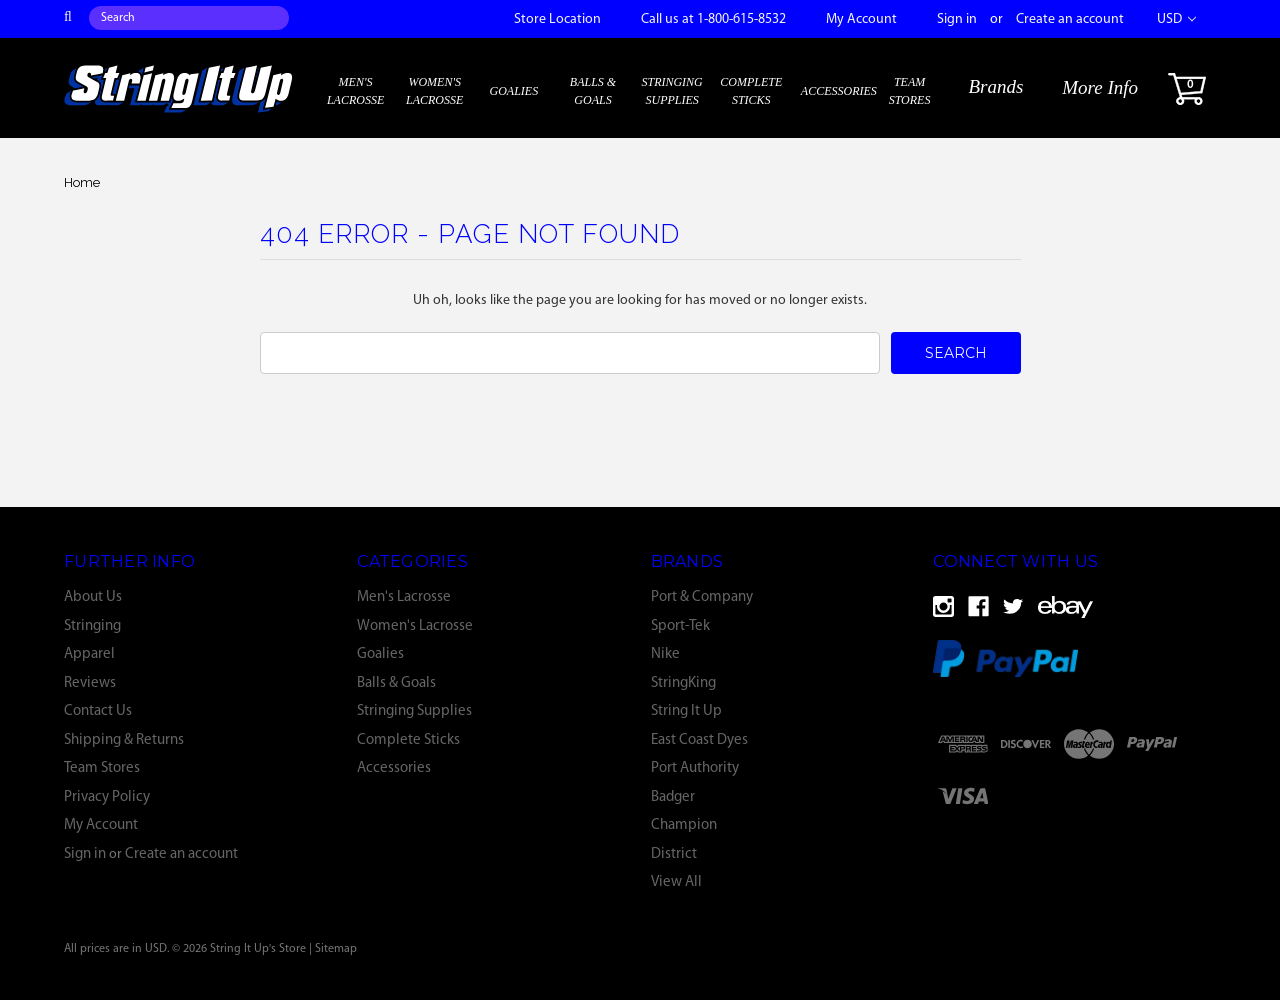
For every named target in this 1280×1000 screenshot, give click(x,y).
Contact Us (98, 711)
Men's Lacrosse (355, 91)
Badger (673, 797)
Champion (684, 825)
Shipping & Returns (124, 740)
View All (676, 882)
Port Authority (695, 768)
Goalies (514, 91)
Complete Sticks (751, 91)
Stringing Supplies (671, 91)
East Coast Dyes (699, 740)
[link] (1080, 795)
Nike (665, 654)
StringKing (683, 683)
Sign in (957, 19)
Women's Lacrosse (434, 91)
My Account (861, 19)
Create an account (1070, 19)
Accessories (839, 91)
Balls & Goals (593, 91)
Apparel (89, 654)
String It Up (686, 711)
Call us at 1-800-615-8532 (713, 19)
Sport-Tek (680, 626)
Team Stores (910, 91)
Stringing (92, 626)
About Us (93, 597)
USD (1176, 19)
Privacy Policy (107, 797)
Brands (995, 86)
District (674, 854)
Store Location (557, 19)
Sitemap (336, 949)
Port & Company (702, 597)
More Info (1100, 87)
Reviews (90, 683)
